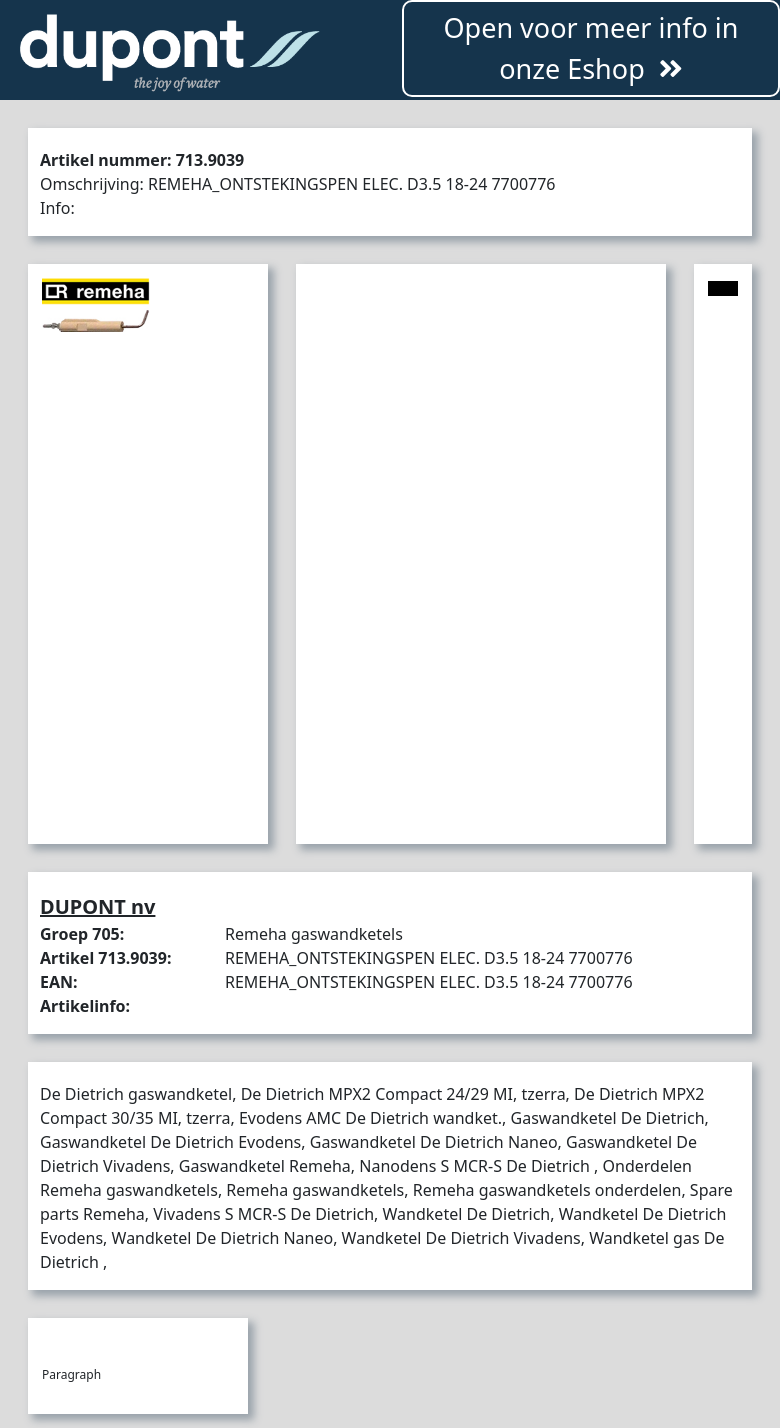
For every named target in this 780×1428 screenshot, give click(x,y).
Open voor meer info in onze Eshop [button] (590, 48)
